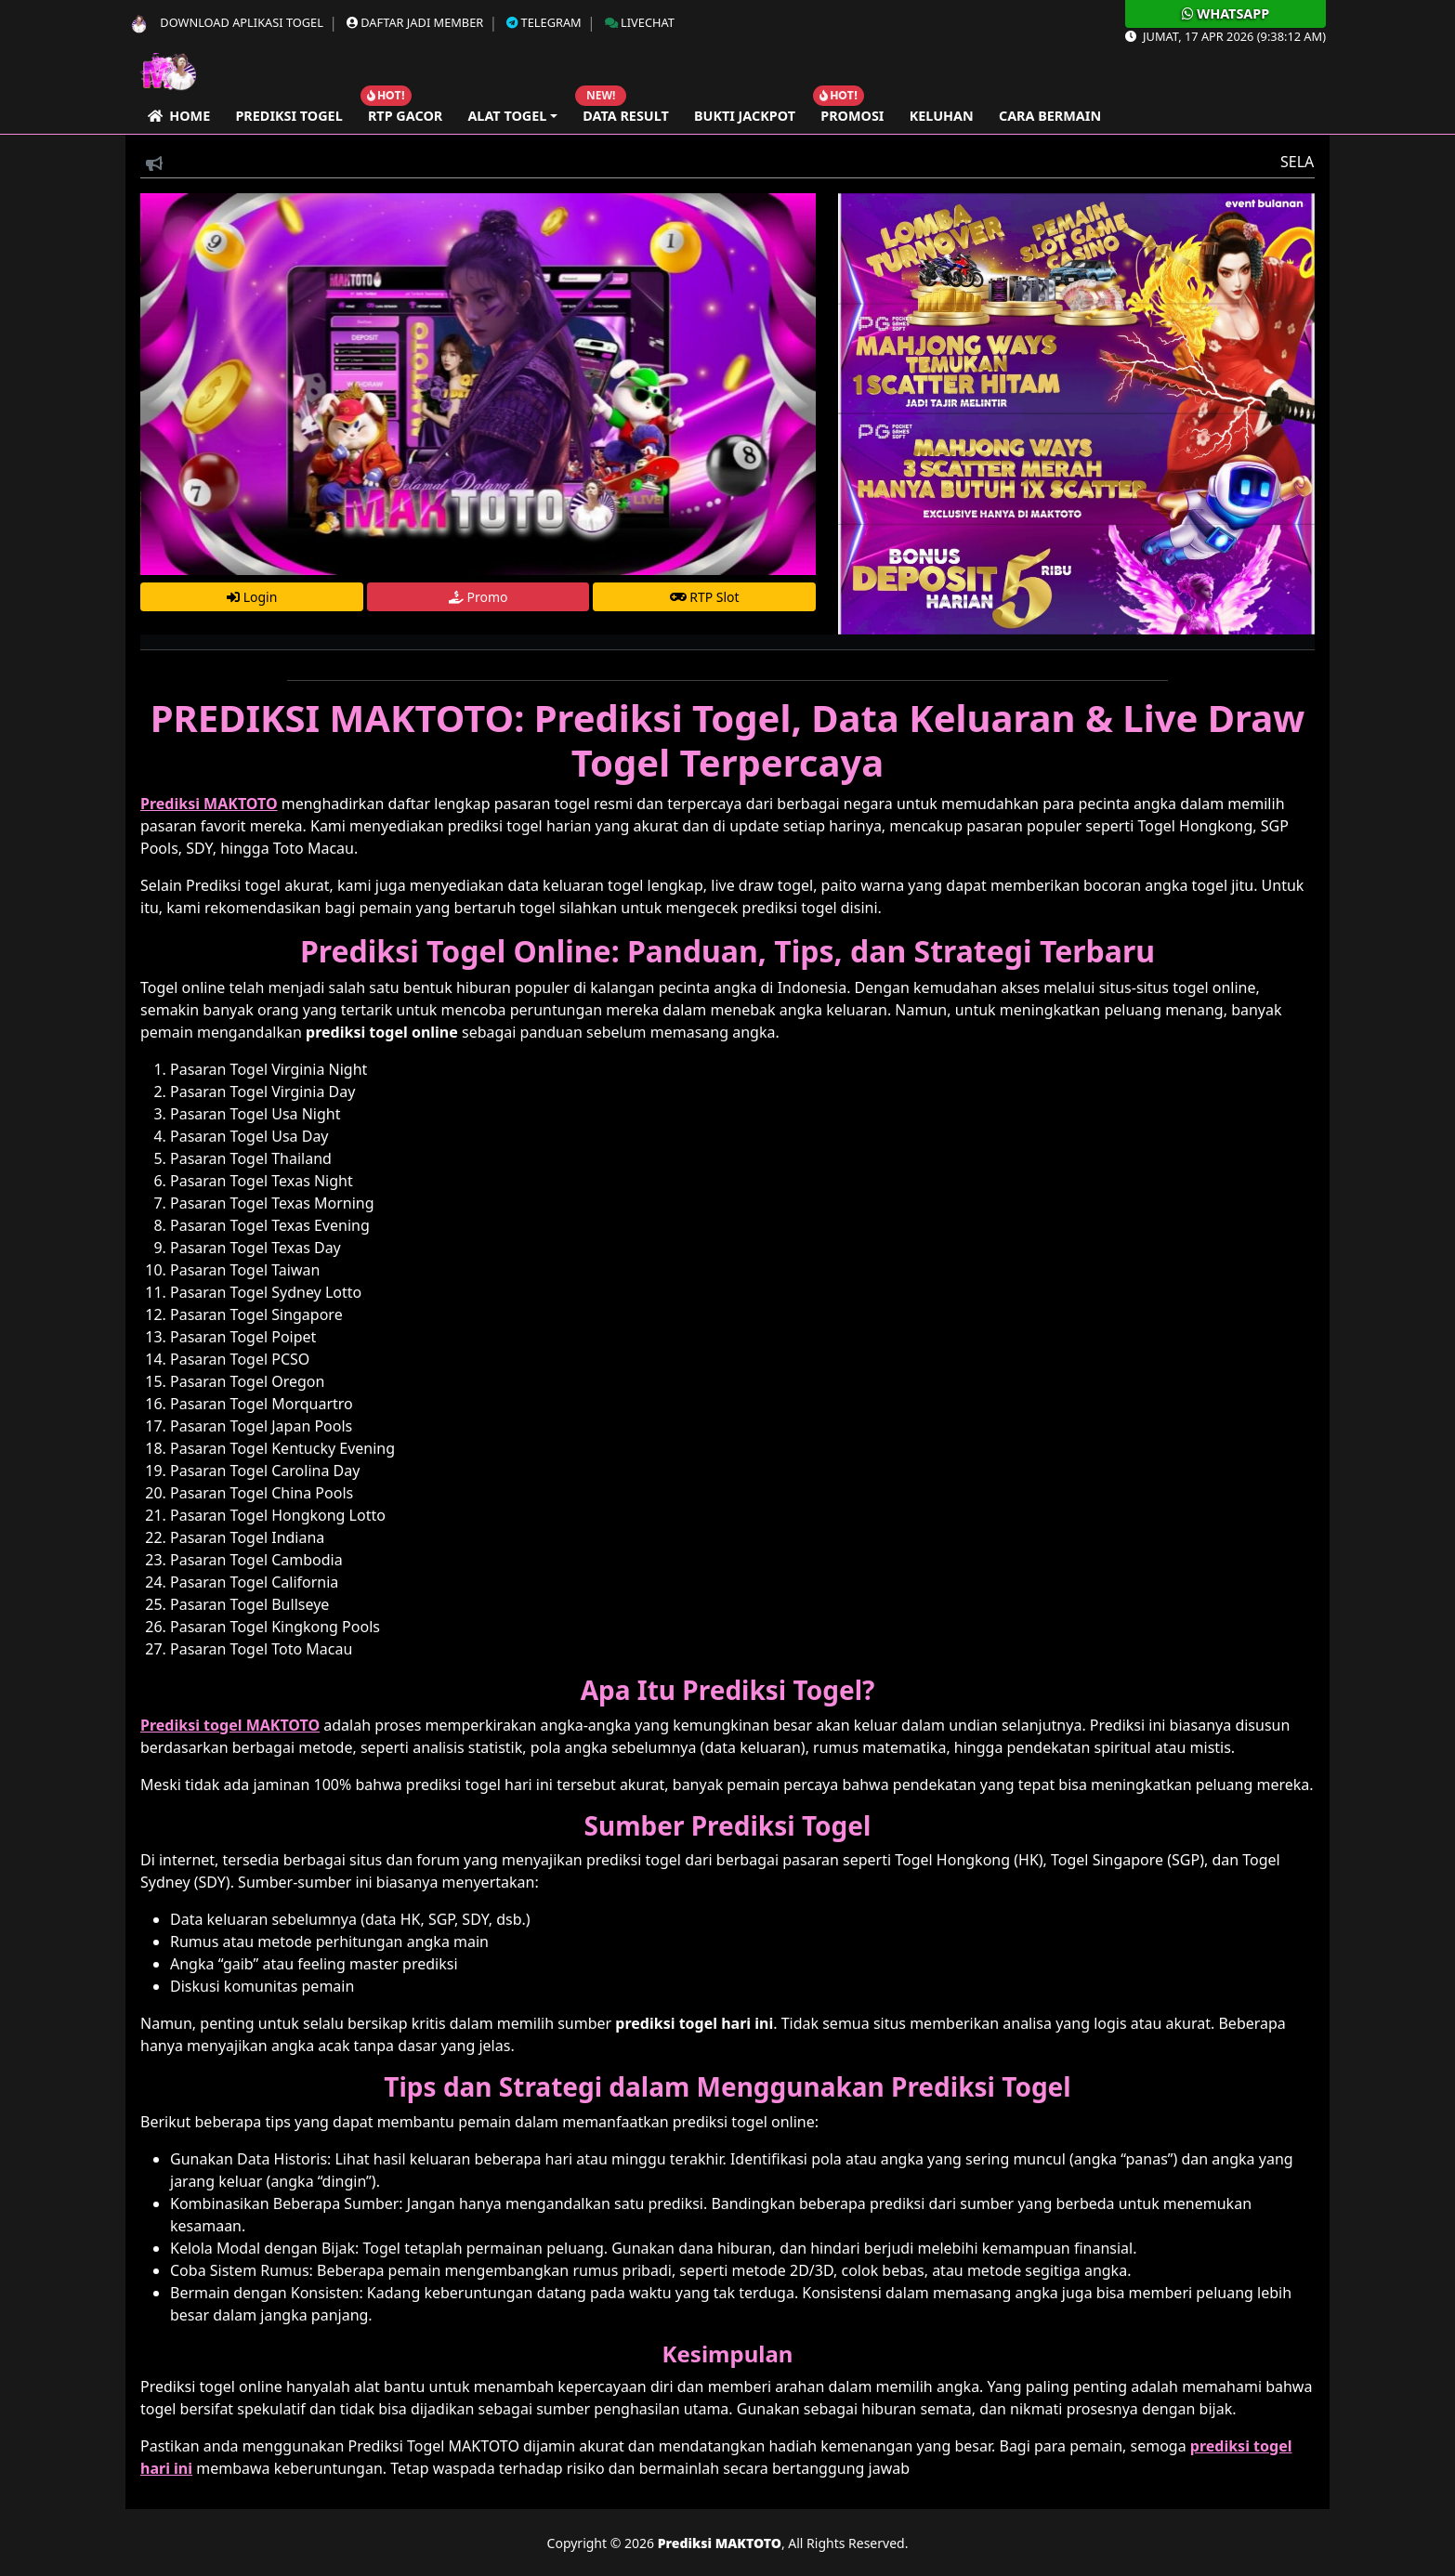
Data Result (626, 115)
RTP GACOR (405, 115)
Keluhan (942, 115)
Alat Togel (506, 115)
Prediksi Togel (288, 115)
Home (179, 115)
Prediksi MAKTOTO (719, 2543)
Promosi (852, 115)
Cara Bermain (1050, 115)
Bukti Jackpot (744, 115)
